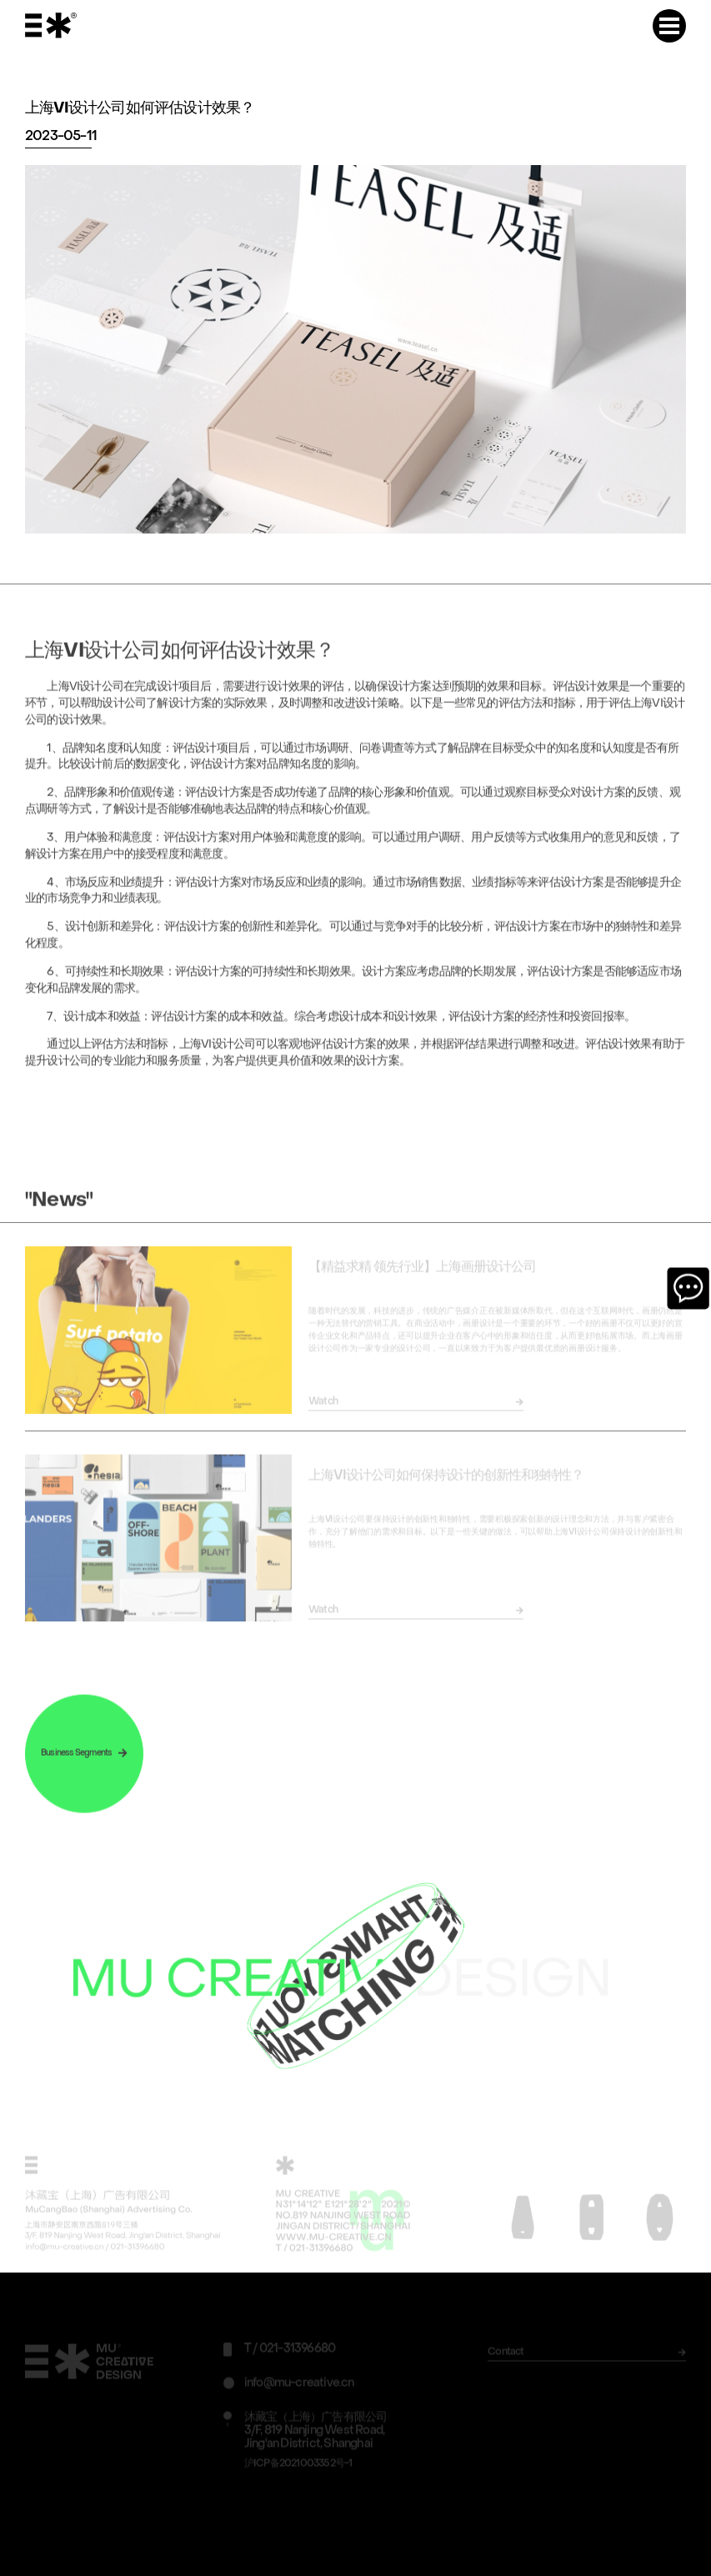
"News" (59, 1207)
